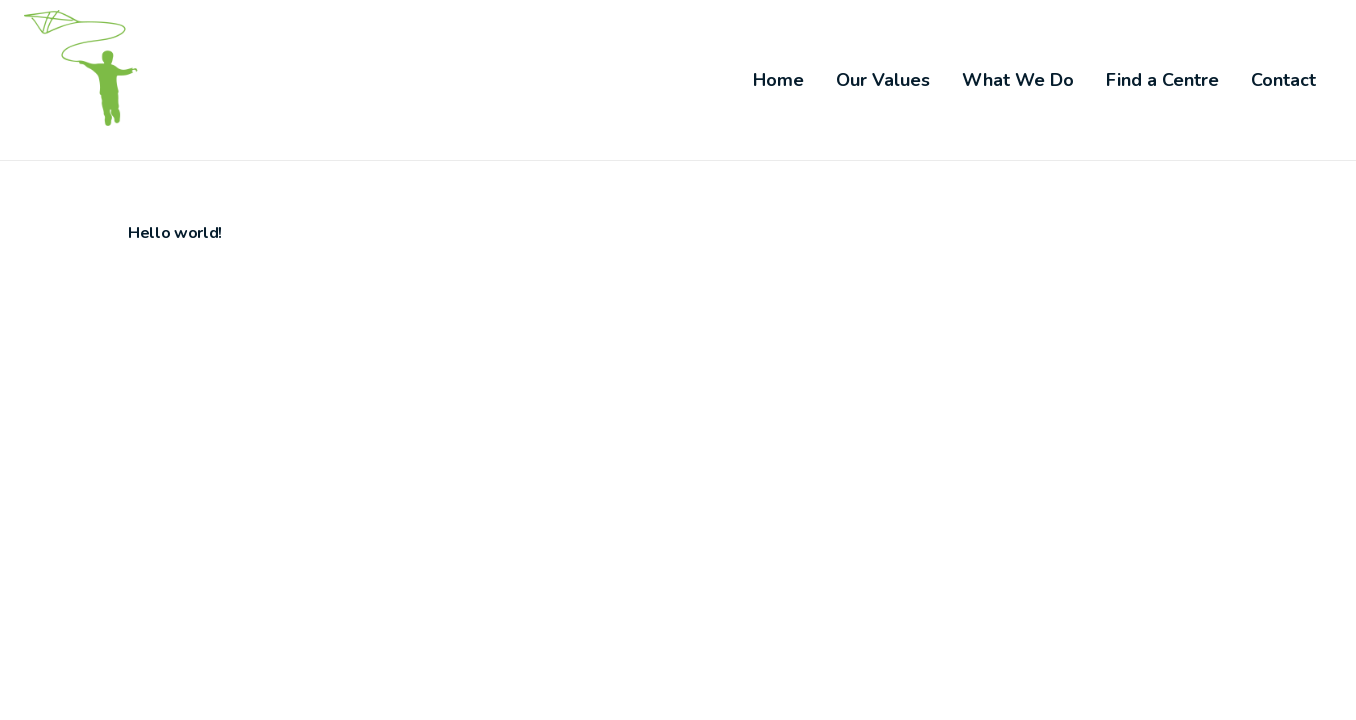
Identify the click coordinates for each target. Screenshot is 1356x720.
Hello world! (175, 233)
